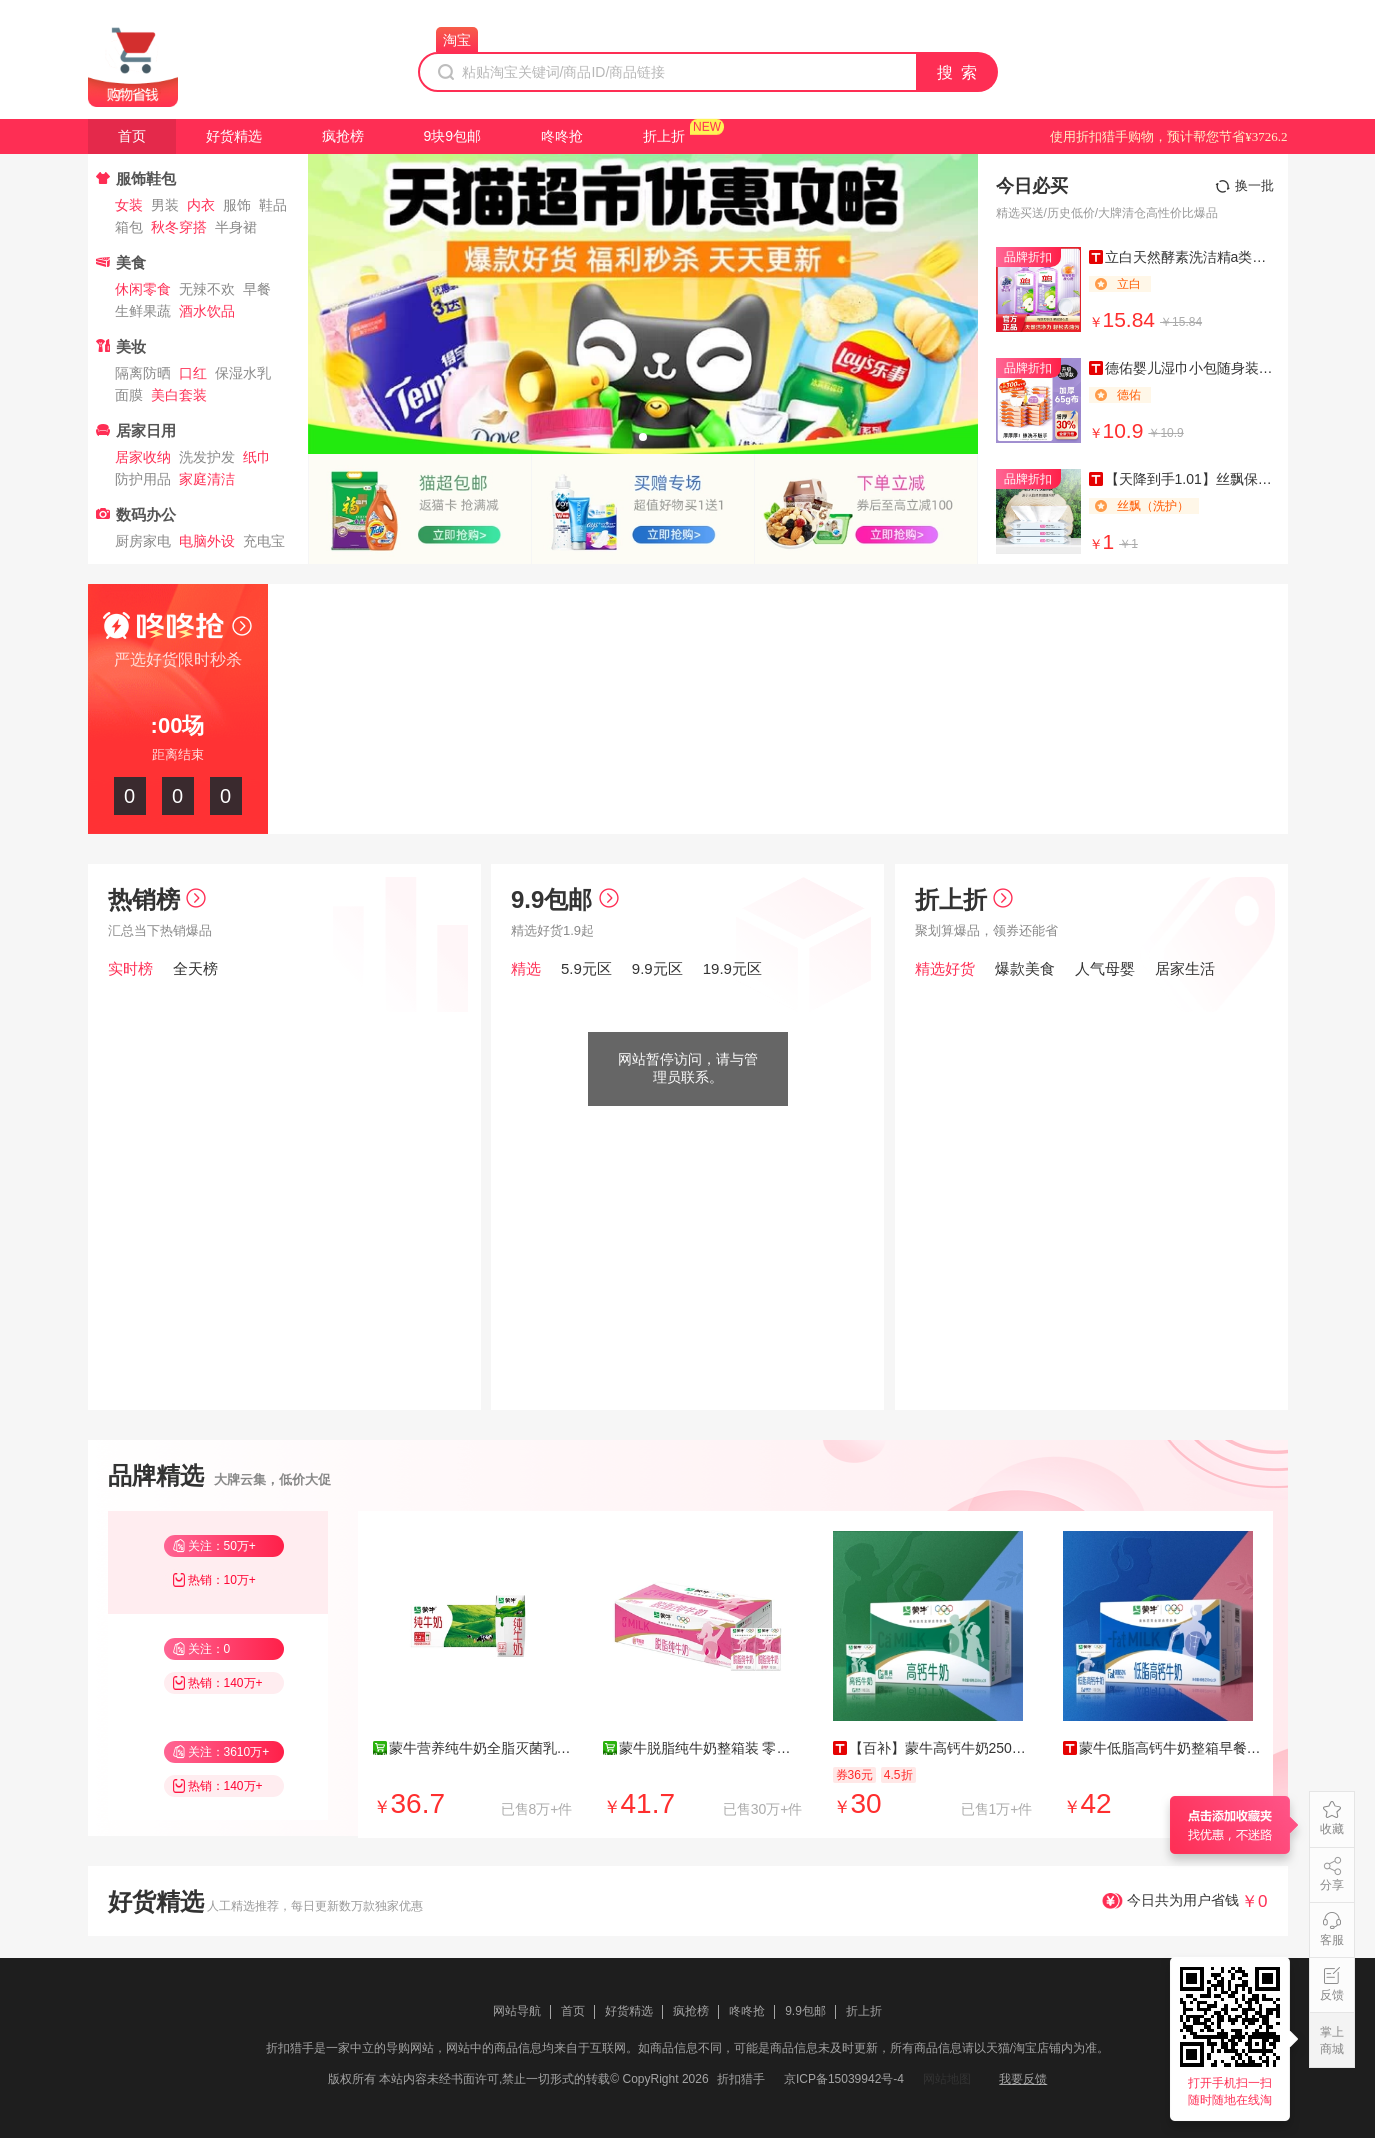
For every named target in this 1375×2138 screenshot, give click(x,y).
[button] (643, 437)
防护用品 (143, 479)
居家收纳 (143, 457)
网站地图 (947, 2079)
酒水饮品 (207, 311)
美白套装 (179, 395)
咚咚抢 (562, 136)
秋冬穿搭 (179, 227)
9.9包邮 (565, 899)
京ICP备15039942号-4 (844, 2079)
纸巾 (257, 457)
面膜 (129, 395)
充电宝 (264, 541)
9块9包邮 (453, 136)
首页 (132, 136)
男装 (165, 205)
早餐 (257, 289)
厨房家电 (143, 541)
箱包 (129, 227)
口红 (193, 373)
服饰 (237, 205)
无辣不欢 (207, 289)
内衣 (201, 205)
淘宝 (457, 40)
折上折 (664, 136)
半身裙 (236, 227)
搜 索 (958, 72)
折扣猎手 (741, 2079)
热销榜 (157, 899)
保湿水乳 (243, 373)
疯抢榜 (343, 136)
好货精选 (234, 136)
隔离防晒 (143, 373)
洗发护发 (207, 457)
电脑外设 (207, 541)
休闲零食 (143, 289)
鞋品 (273, 205)
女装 (129, 205)
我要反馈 (1023, 2079)
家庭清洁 (207, 479)
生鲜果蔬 (143, 311)
